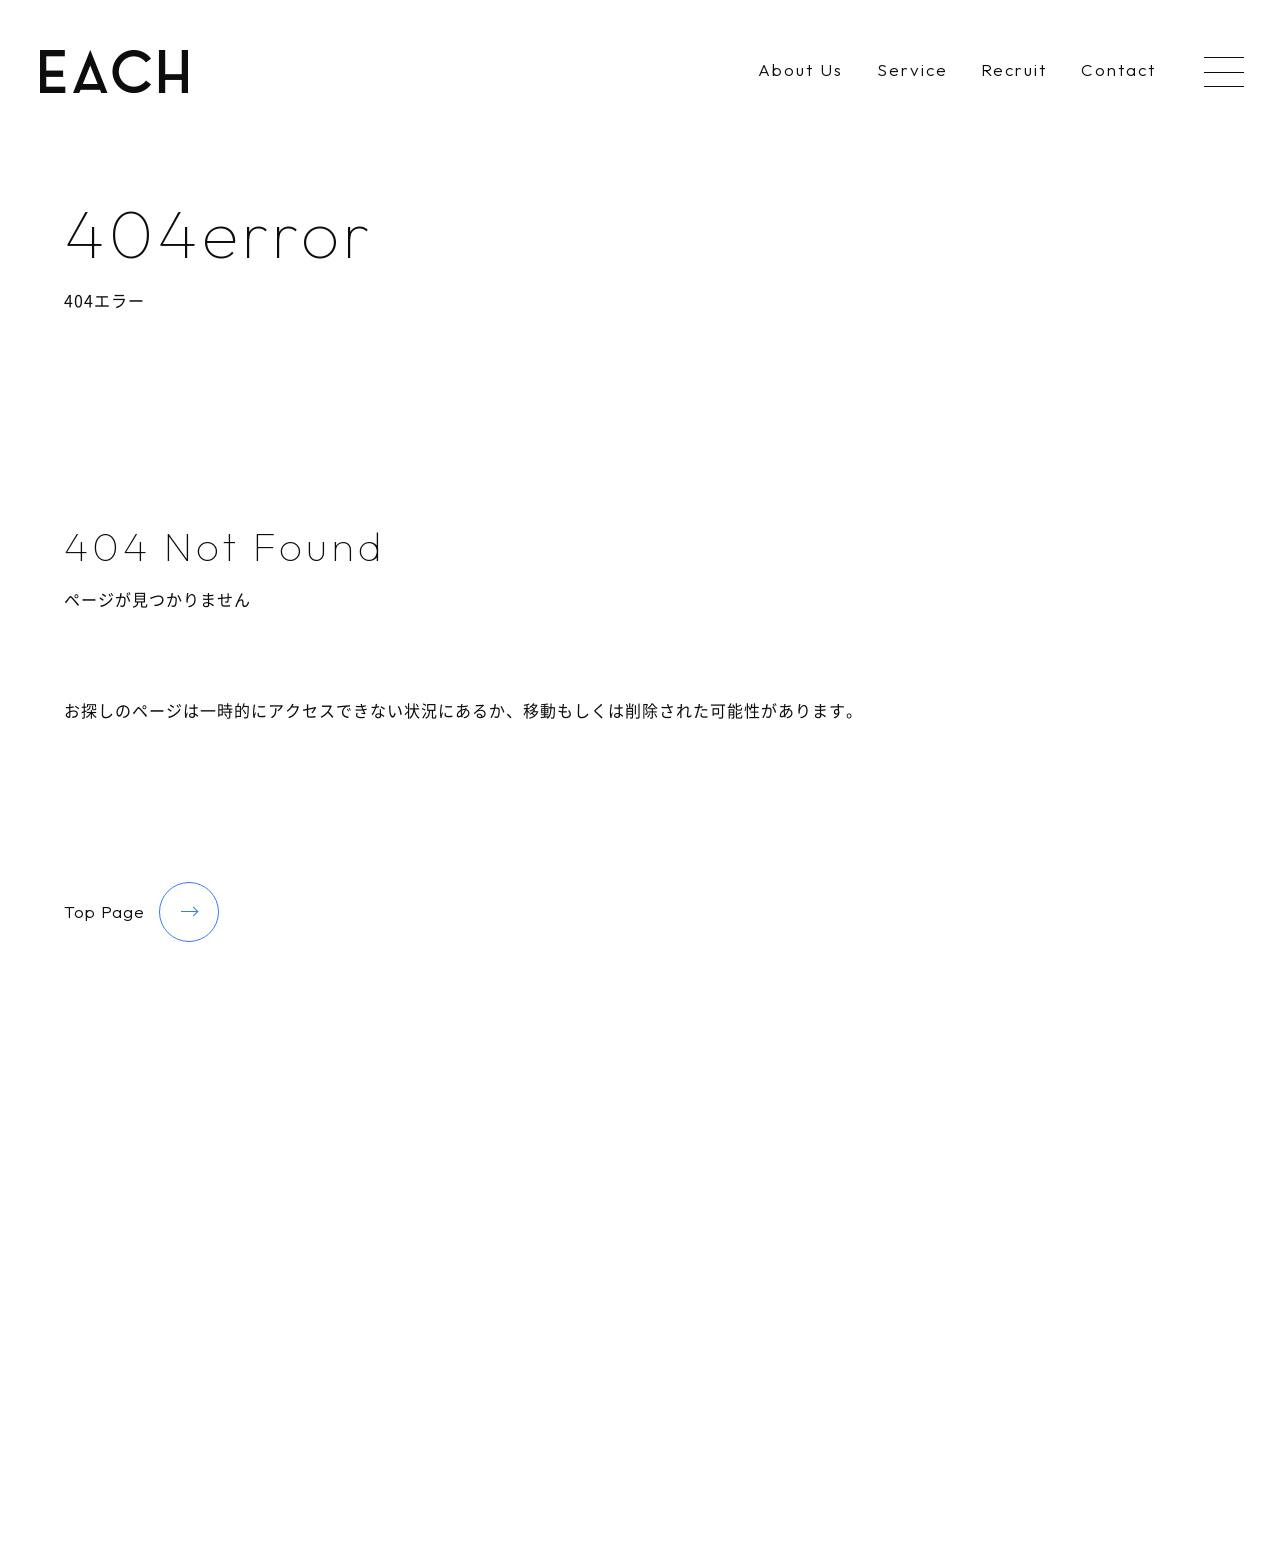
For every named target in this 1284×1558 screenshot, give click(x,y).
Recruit (1014, 70)
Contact (1118, 70)
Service (912, 70)
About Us (800, 70)
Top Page (141, 912)
